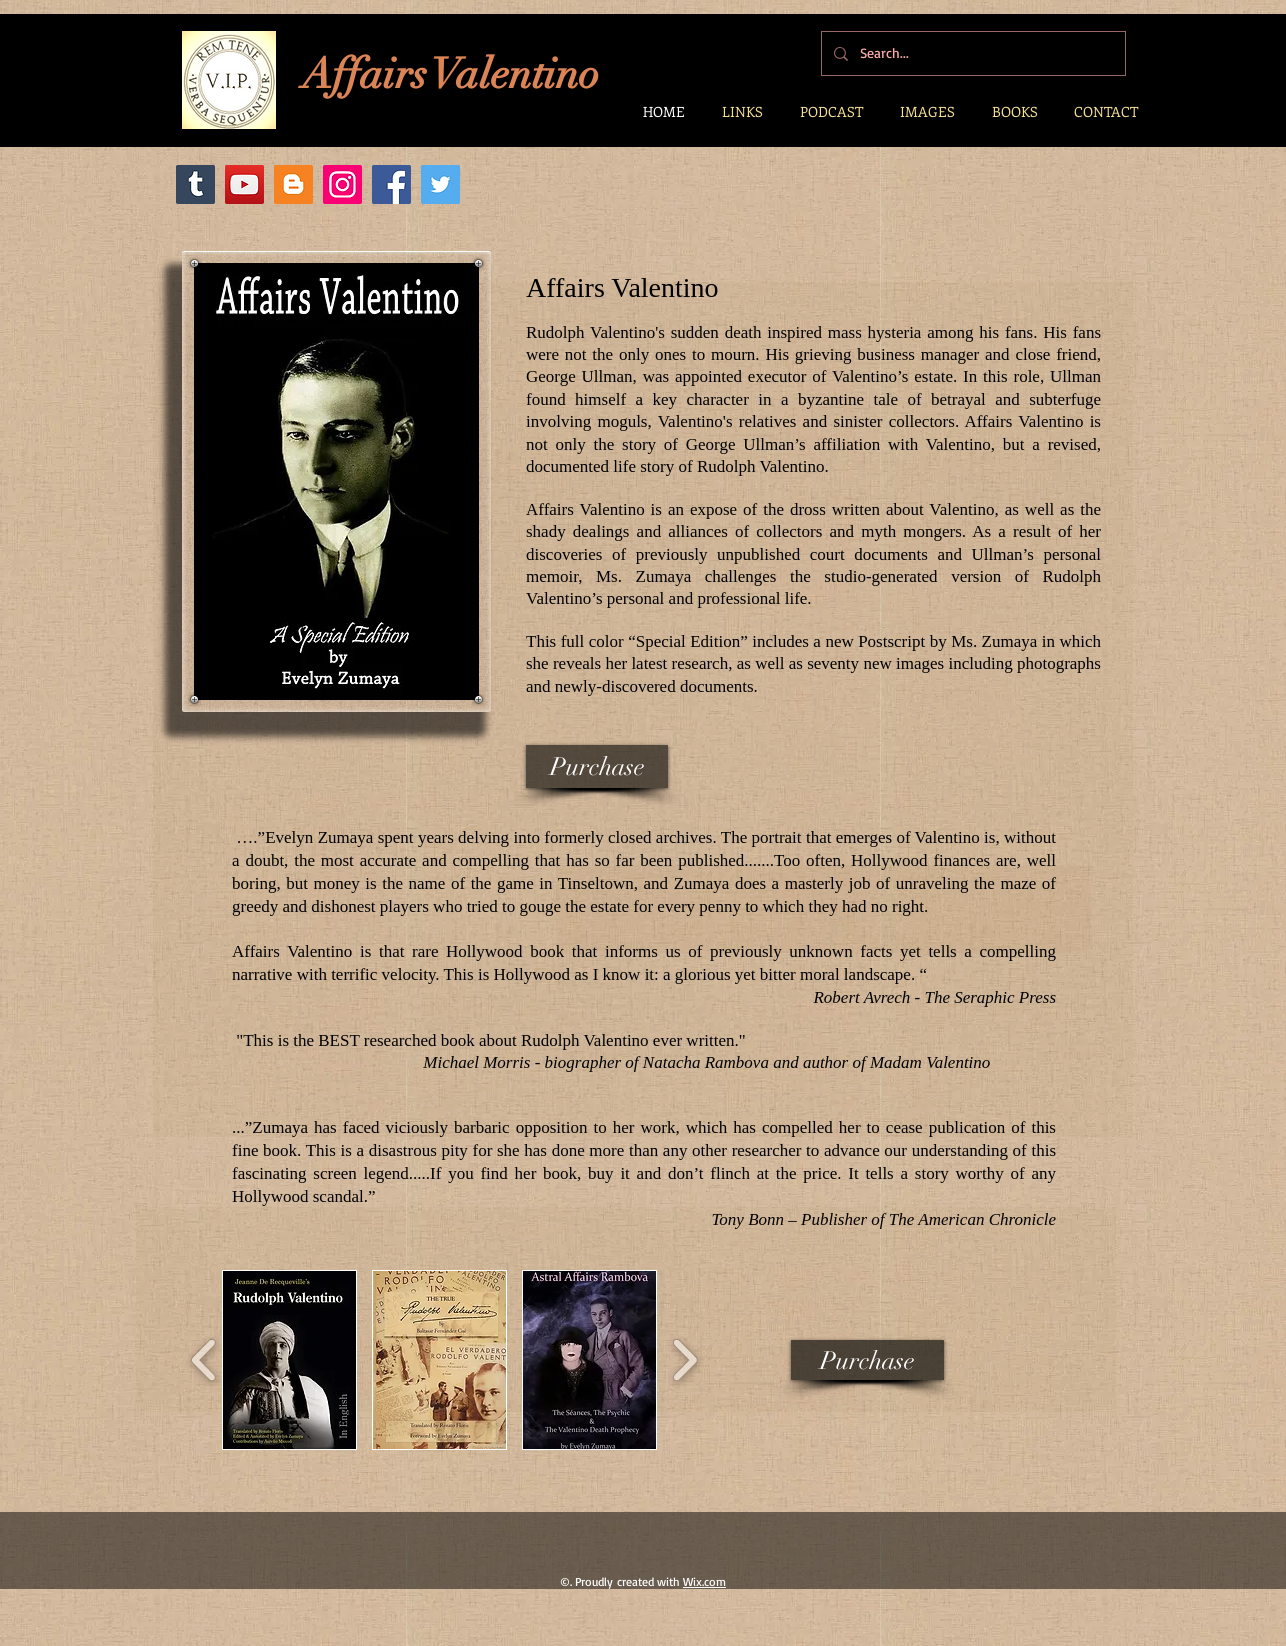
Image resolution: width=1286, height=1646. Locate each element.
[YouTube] (244, 184)
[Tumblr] (195, 184)
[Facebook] (391, 184)
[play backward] (204, 1360)
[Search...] (971, 53)
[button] (289, 1360)
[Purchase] (597, 766)
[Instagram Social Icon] (342, 184)
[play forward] (684, 1360)
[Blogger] (293, 184)
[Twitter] (440, 184)
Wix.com (704, 1581)
